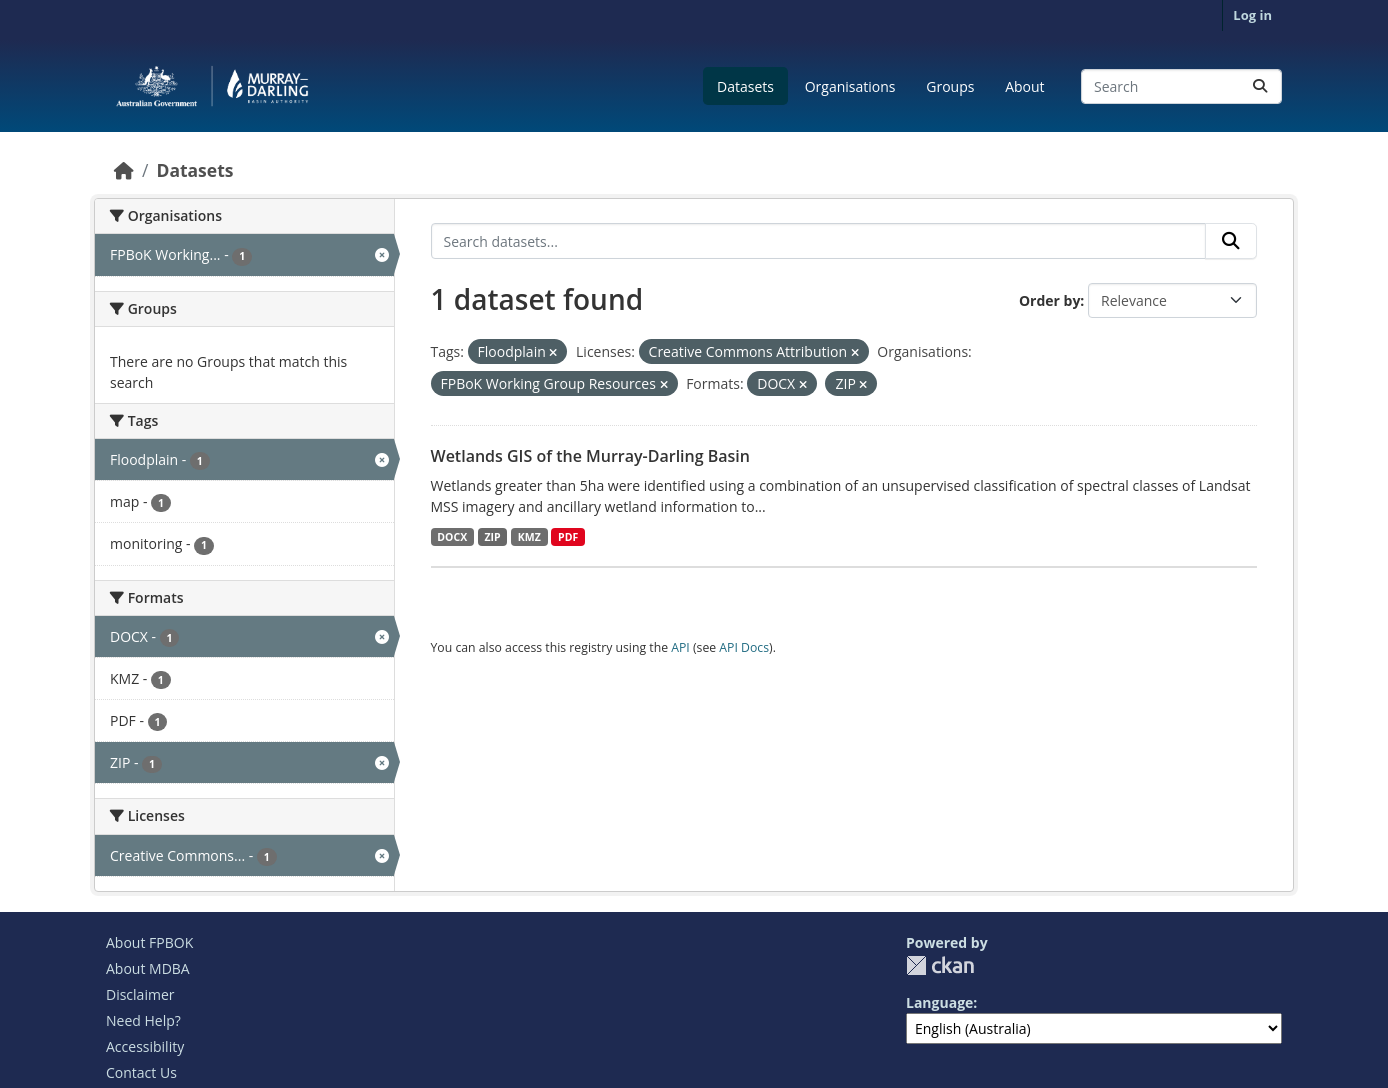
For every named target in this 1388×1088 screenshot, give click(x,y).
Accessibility (145, 1046)
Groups (950, 86)
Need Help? (143, 1020)
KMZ (529, 537)
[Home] (124, 170)
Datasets (745, 86)
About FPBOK (149, 942)
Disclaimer (140, 994)
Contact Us (141, 1072)
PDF (568, 537)
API (680, 647)
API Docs (744, 647)
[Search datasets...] (1181, 86)
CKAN (940, 965)
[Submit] (1260, 86)
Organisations (850, 86)
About (1024, 86)
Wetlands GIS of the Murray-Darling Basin (590, 456)
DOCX (452, 537)
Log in (1252, 15)
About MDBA (148, 968)
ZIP (492, 537)
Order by (1049, 300)
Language (939, 1002)
